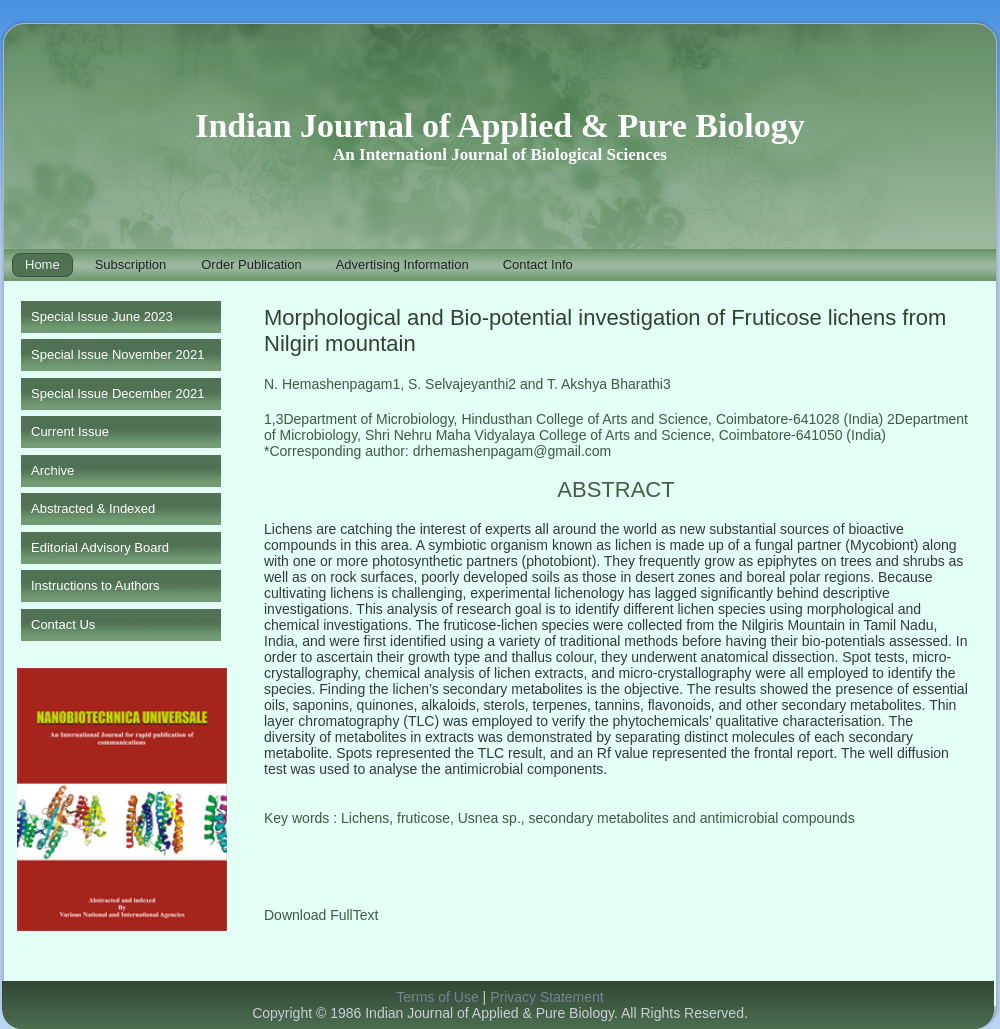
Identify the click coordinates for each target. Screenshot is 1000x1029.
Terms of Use (437, 997)
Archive (52, 470)
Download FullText (321, 915)
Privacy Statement (547, 997)
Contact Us (63, 624)
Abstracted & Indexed (93, 508)
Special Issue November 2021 (117, 354)
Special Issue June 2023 (102, 316)
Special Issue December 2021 (117, 393)
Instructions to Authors (95, 585)
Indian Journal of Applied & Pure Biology (500, 125)
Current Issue (70, 431)
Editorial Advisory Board (100, 547)
